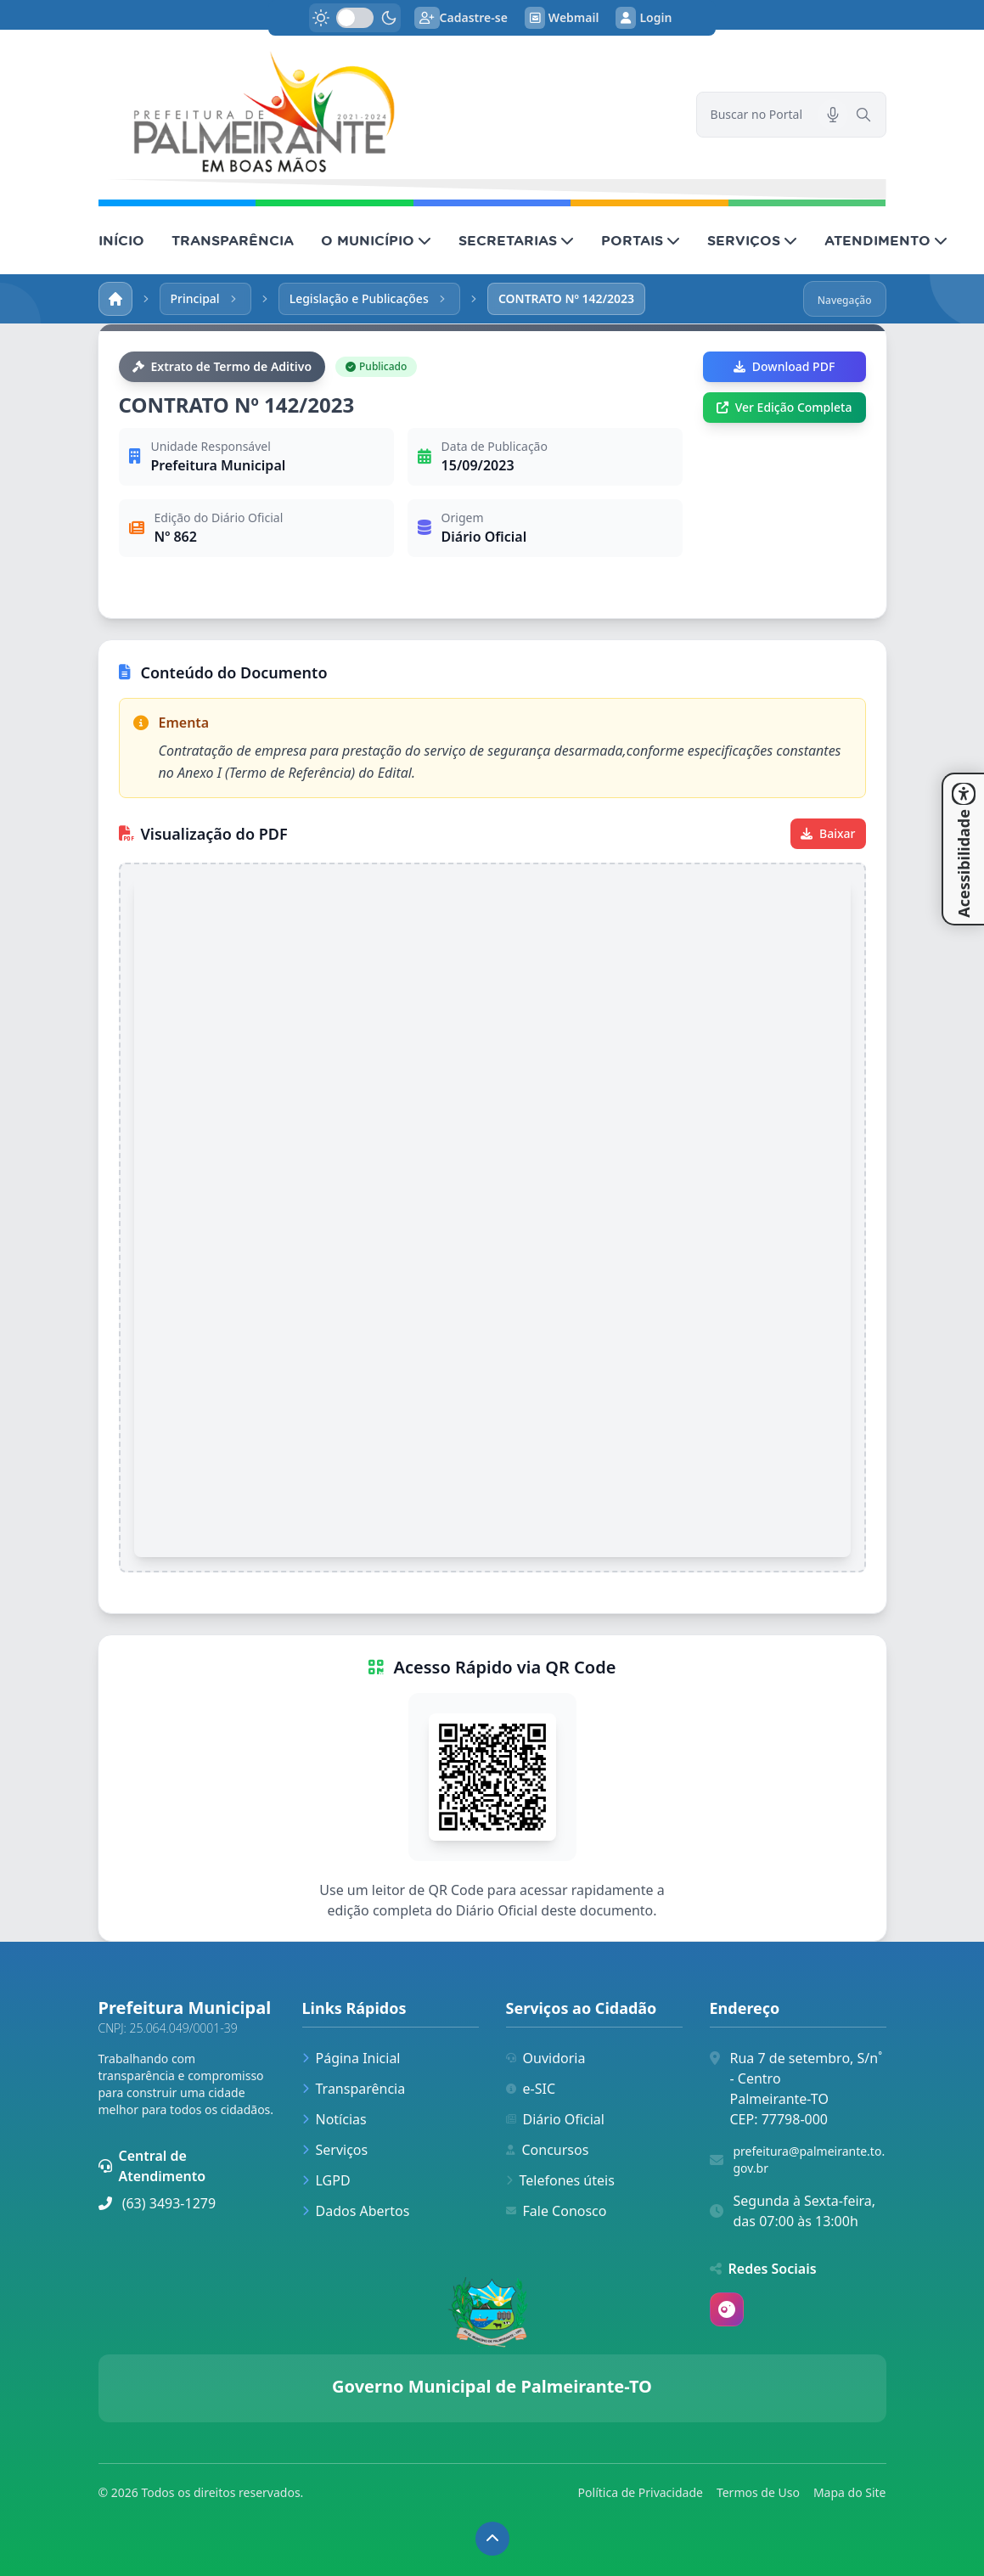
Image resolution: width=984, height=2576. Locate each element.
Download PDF (784, 366)
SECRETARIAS (516, 240)
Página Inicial (351, 2058)
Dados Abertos (356, 2211)
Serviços (335, 2149)
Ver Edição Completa (784, 407)
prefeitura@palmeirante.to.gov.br (810, 2159)
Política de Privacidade (640, 2492)
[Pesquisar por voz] (833, 114)
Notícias (334, 2119)
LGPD (326, 2180)
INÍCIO (121, 240)
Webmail (562, 18)
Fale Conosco (556, 2211)
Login (644, 18)
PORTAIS (640, 240)
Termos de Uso (758, 2492)
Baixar (828, 833)
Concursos (547, 2149)
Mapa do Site (849, 2492)
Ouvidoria (546, 2058)
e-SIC (531, 2088)
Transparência (354, 2088)
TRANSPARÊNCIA (232, 240)
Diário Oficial (555, 2119)
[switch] (355, 18)
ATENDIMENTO (885, 240)
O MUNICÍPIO (376, 240)
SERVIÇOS (752, 240)
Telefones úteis (560, 2180)
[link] (387, 114)
